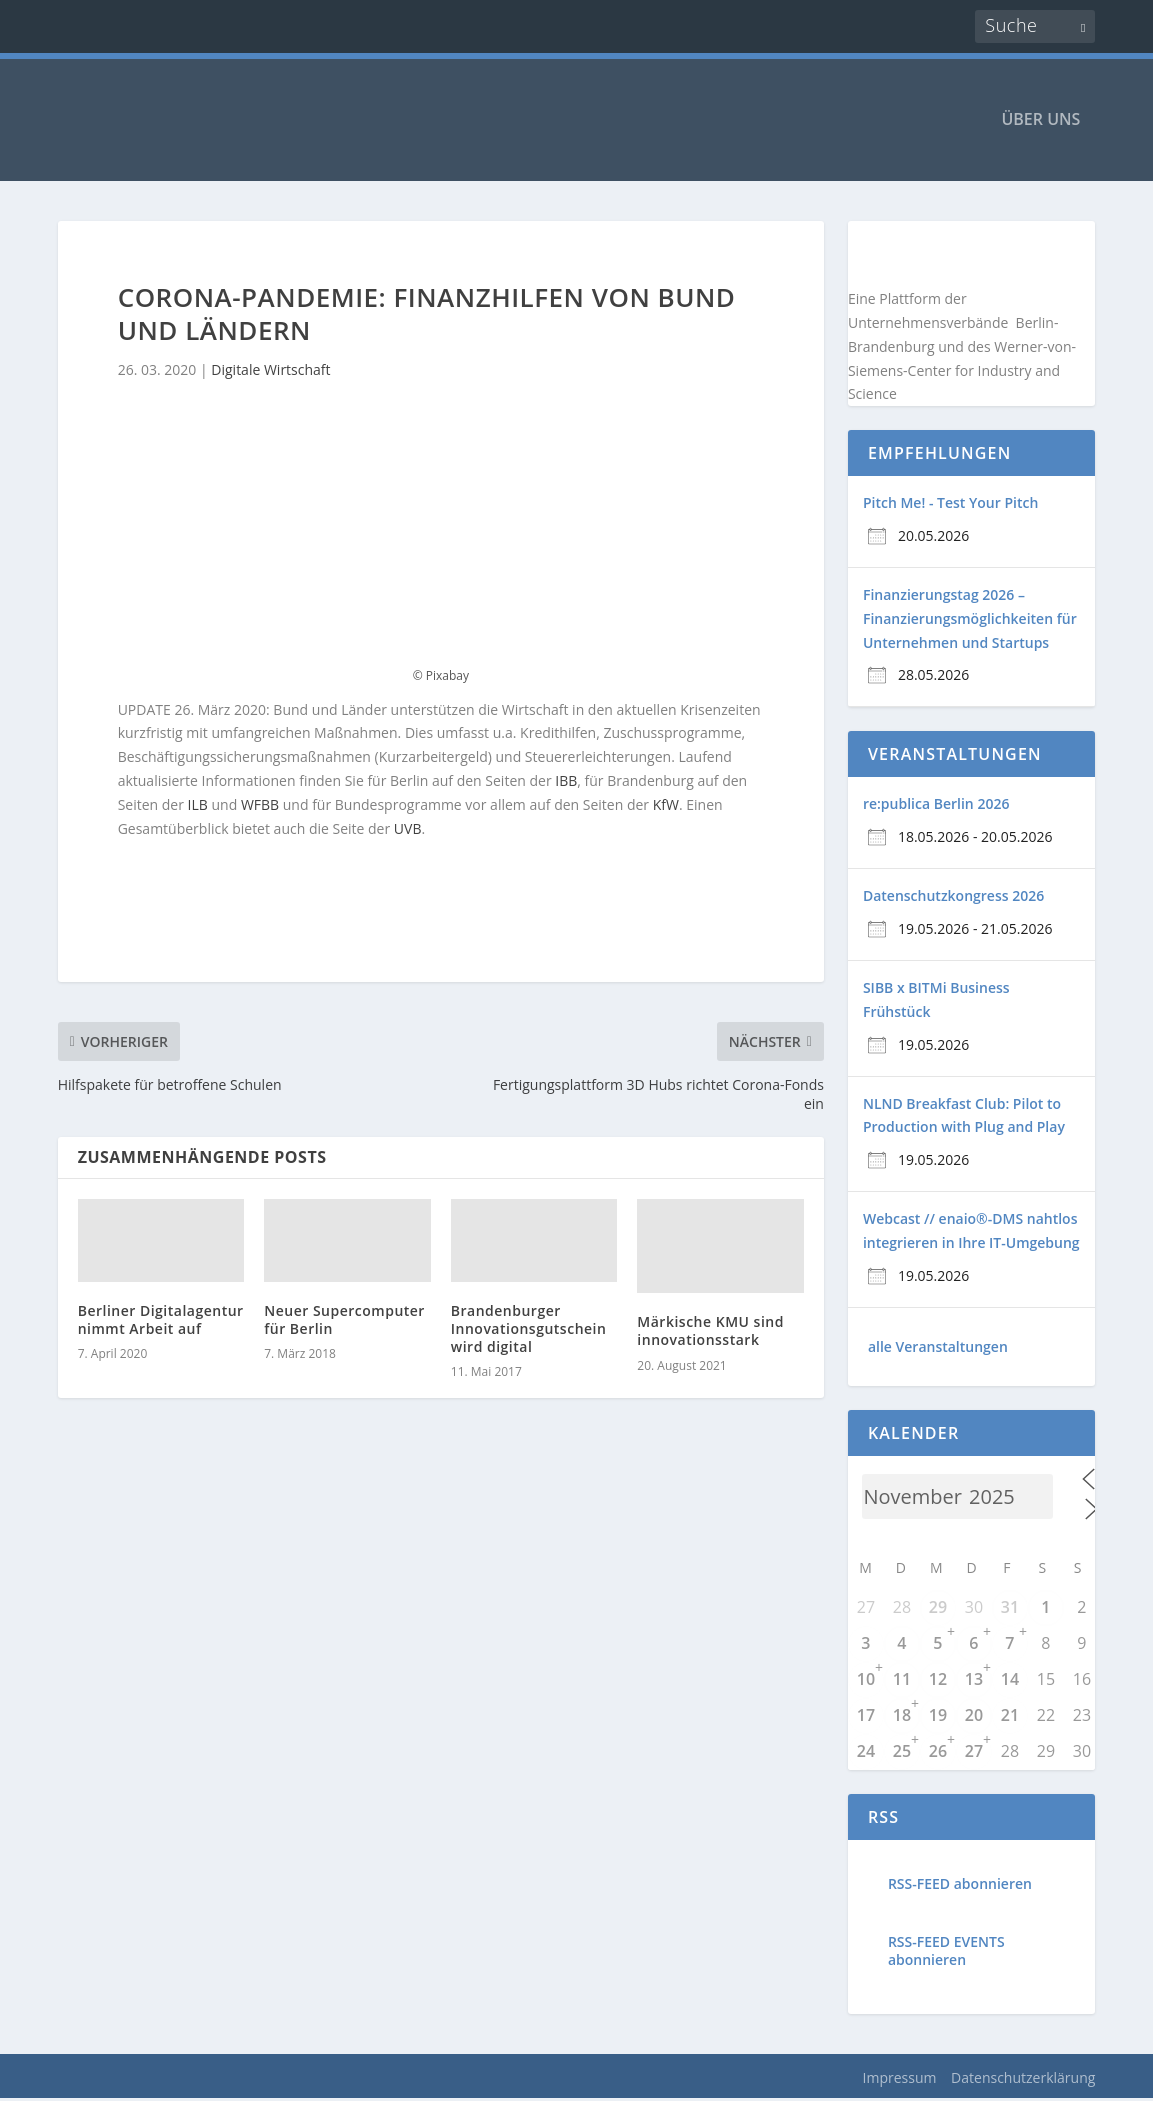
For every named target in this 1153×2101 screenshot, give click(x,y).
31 (1010, 1609)
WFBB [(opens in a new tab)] (260, 806)
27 (974, 1753)
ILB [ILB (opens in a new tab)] (198, 806)
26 (938, 1753)
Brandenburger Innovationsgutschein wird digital (529, 1330)
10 (866, 1681)
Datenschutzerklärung (1023, 2079)
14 (1010, 1681)
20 (974, 1717)
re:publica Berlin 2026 (936, 806)
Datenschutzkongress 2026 (953, 898)
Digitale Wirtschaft (270, 372)
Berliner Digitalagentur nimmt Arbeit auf (161, 1321)
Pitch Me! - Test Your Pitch (950, 505)
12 (938, 1681)
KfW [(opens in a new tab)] (666, 806)
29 (938, 1609)
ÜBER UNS (1040, 122)
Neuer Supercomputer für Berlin (344, 1321)
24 (866, 1753)
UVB (408, 830)
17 (866, 1717)
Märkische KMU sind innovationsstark (710, 1333)
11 (902, 1681)
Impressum (900, 2079)
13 (974, 1681)
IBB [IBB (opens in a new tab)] (566, 782)
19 (938, 1717)
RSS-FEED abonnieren (960, 1885)
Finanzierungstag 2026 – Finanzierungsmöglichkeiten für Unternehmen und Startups (970, 620)
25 (902, 1753)
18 (902, 1717)
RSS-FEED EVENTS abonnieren (946, 1952)
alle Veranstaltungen (938, 1348)
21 (1010, 1717)
